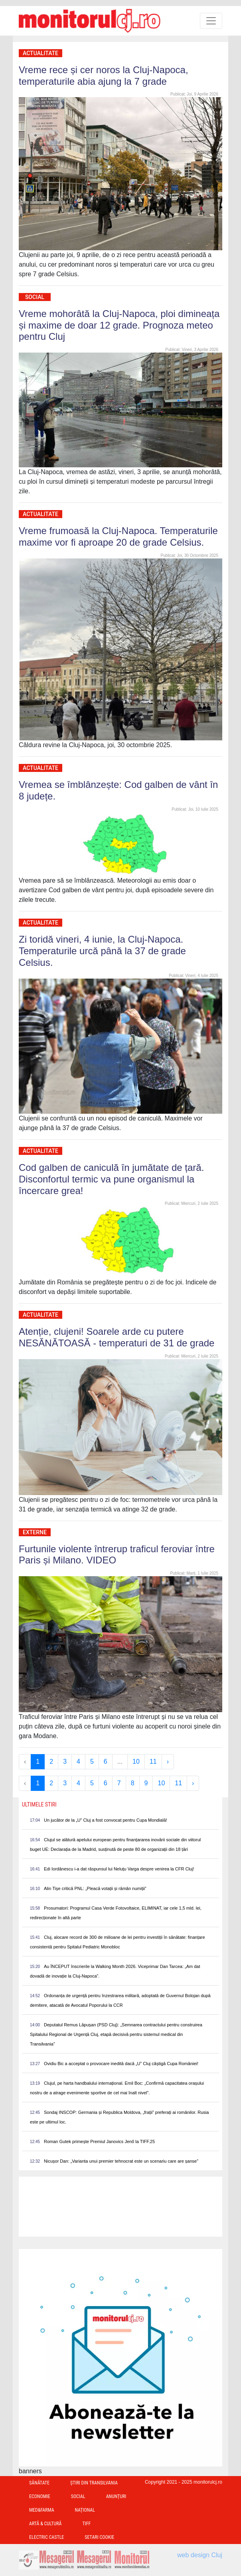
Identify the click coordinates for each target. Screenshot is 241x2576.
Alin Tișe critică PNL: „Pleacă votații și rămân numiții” (95, 1888)
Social (34, 297)
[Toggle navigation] (211, 21)
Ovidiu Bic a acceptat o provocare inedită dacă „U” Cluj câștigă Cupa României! (121, 2063)
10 (136, 1761)
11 (153, 1761)
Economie (39, 2496)
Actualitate (40, 53)
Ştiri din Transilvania (94, 2483)
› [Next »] (168, 1761)
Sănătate (39, 2483)
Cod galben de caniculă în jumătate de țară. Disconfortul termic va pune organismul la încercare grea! (111, 1179)
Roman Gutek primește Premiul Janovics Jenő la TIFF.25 (99, 2141)
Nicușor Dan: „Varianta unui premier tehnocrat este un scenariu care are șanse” (121, 2161)
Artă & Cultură (45, 2523)
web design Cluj (199, 2555)
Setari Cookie (99, 2537)
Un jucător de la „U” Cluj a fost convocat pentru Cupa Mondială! (105, 1820)
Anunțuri (116, 2496)
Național (85, 2510)
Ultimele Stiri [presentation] (39, 1804)
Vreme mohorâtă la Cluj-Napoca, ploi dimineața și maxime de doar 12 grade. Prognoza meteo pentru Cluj (119, 325)
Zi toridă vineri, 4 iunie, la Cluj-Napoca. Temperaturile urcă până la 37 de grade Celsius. (102, 951)
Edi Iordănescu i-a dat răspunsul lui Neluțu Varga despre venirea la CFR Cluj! (119, 1868)
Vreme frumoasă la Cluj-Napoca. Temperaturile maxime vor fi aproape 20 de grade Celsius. (118, 536)
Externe (35, 1532)
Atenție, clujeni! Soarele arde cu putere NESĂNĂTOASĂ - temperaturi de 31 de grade (116, 1337)
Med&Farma (41, 2510)
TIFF (86, 2523)
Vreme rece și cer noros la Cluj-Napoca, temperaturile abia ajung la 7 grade (103, 75)
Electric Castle (46, 2537)
